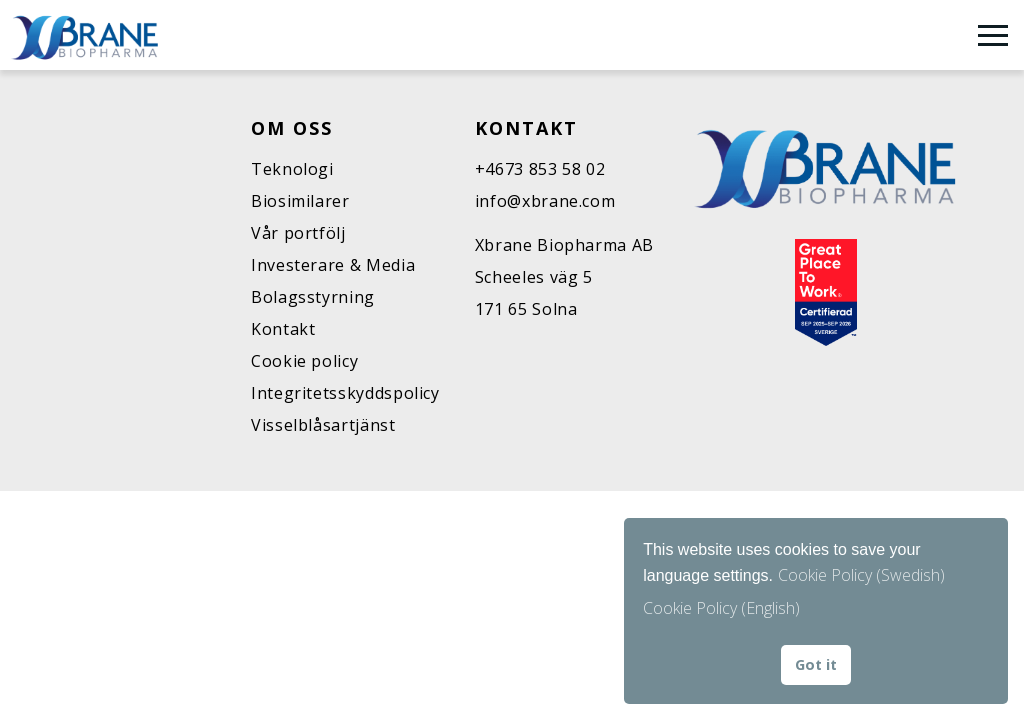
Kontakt (283, 329)
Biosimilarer (300, 201)
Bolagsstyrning (313, 297)
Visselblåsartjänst (323, 425)
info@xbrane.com (545, 201)
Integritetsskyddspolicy (345, 393)
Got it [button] (816, 664)
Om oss (292, 128)
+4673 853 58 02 (540, 169)
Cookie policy (304, 361)
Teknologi (292, 169)
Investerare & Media (333, 265)
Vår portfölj (298, 233)
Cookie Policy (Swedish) (861, 575)
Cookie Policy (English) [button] (721, 608)
